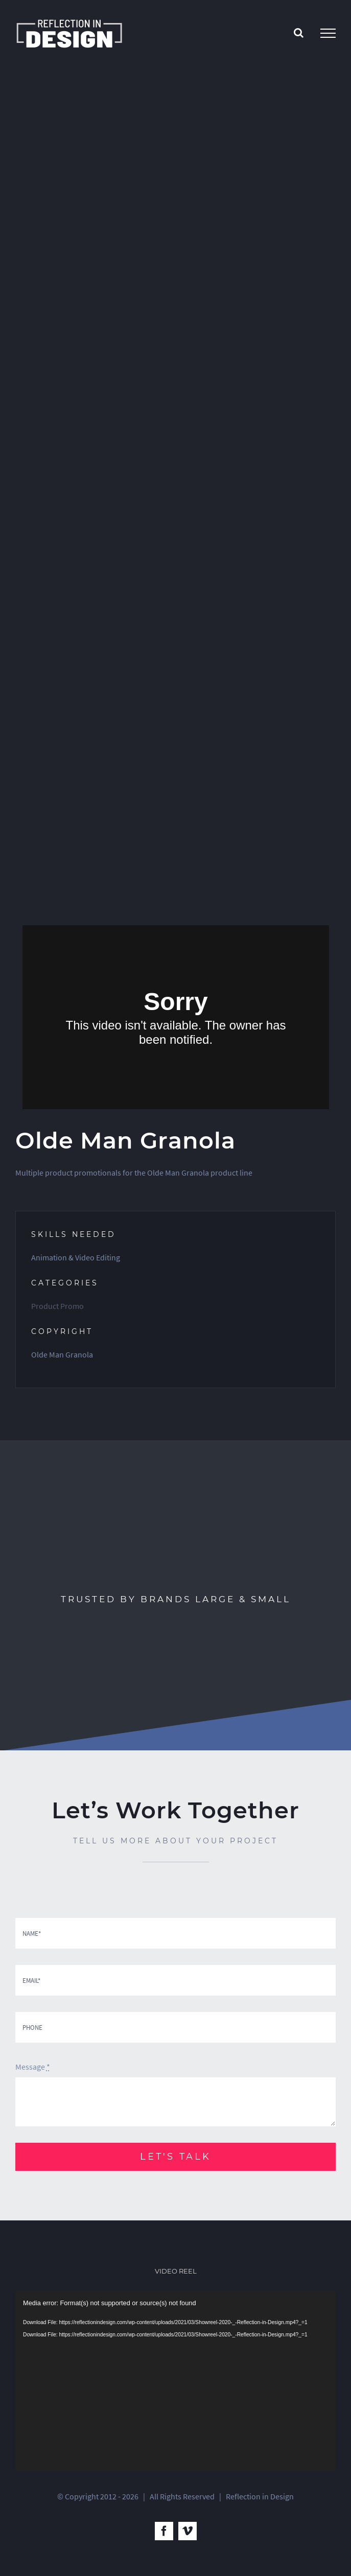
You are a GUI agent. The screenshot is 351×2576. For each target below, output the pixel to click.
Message (32, 2067)
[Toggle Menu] (328, 33)
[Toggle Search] (298, 33)
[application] (175, 2381)
